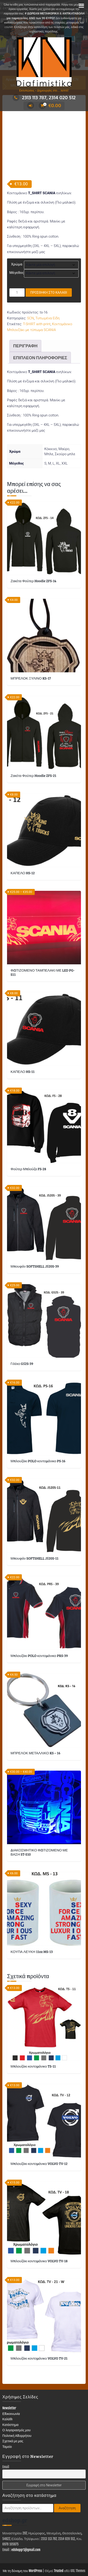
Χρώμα (16, 235)
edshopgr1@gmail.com (25, 2521)
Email (5, 2438)
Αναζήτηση (67, 2479)
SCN (30, 290)
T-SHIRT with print (37, 295)
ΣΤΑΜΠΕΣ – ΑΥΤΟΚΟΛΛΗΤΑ (59, 2559)
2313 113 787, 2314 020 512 (44, 97)
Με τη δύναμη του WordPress (22, 2542)
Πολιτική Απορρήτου (16, 2407)
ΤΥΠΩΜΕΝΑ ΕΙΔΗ (20, 2559)
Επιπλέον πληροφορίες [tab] (40, 329)
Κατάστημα (10, 2396)
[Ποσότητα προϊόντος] (17, 264)
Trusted (58, 2542)
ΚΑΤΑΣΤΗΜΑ (16, 2551)
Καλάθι (7, 2391)
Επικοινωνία (11, 2385)
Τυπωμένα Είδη (47, 290)
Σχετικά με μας (12, 2412)
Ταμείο (7, 2418)
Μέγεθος (16, 244)
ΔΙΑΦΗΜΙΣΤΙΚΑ (42, 2551)
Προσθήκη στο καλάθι (48, 264)
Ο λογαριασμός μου (16, 2401)
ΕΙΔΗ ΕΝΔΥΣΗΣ (69, 2551)
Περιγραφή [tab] (25, 317)
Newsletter (9, 2380)
